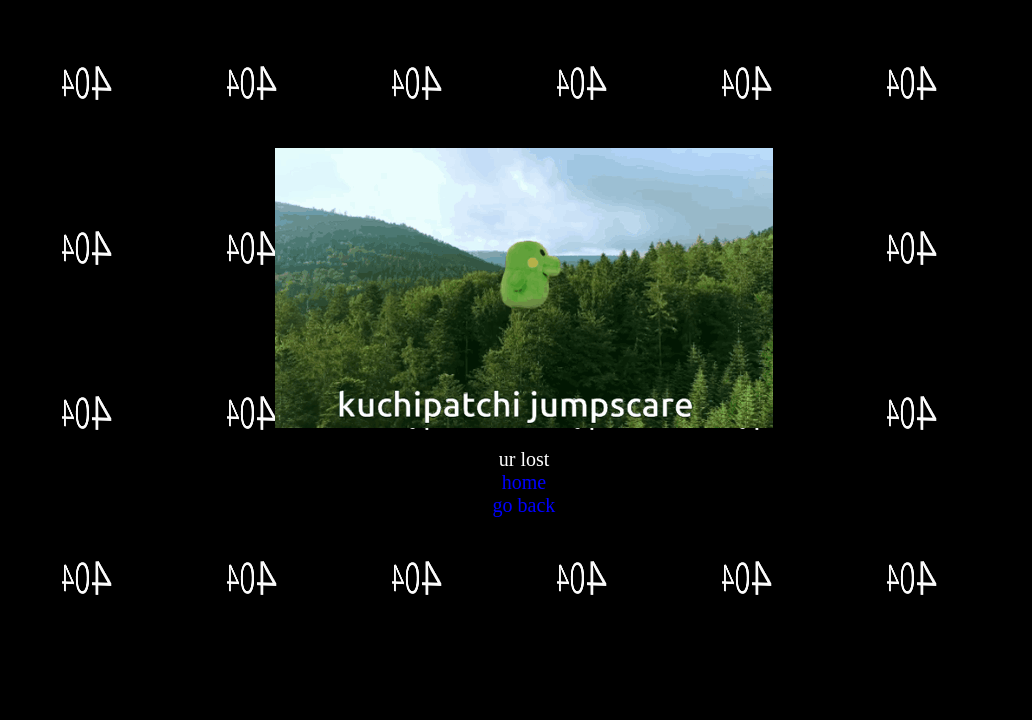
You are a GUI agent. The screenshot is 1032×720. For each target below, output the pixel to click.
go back (524, 505)
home (524, 482)
